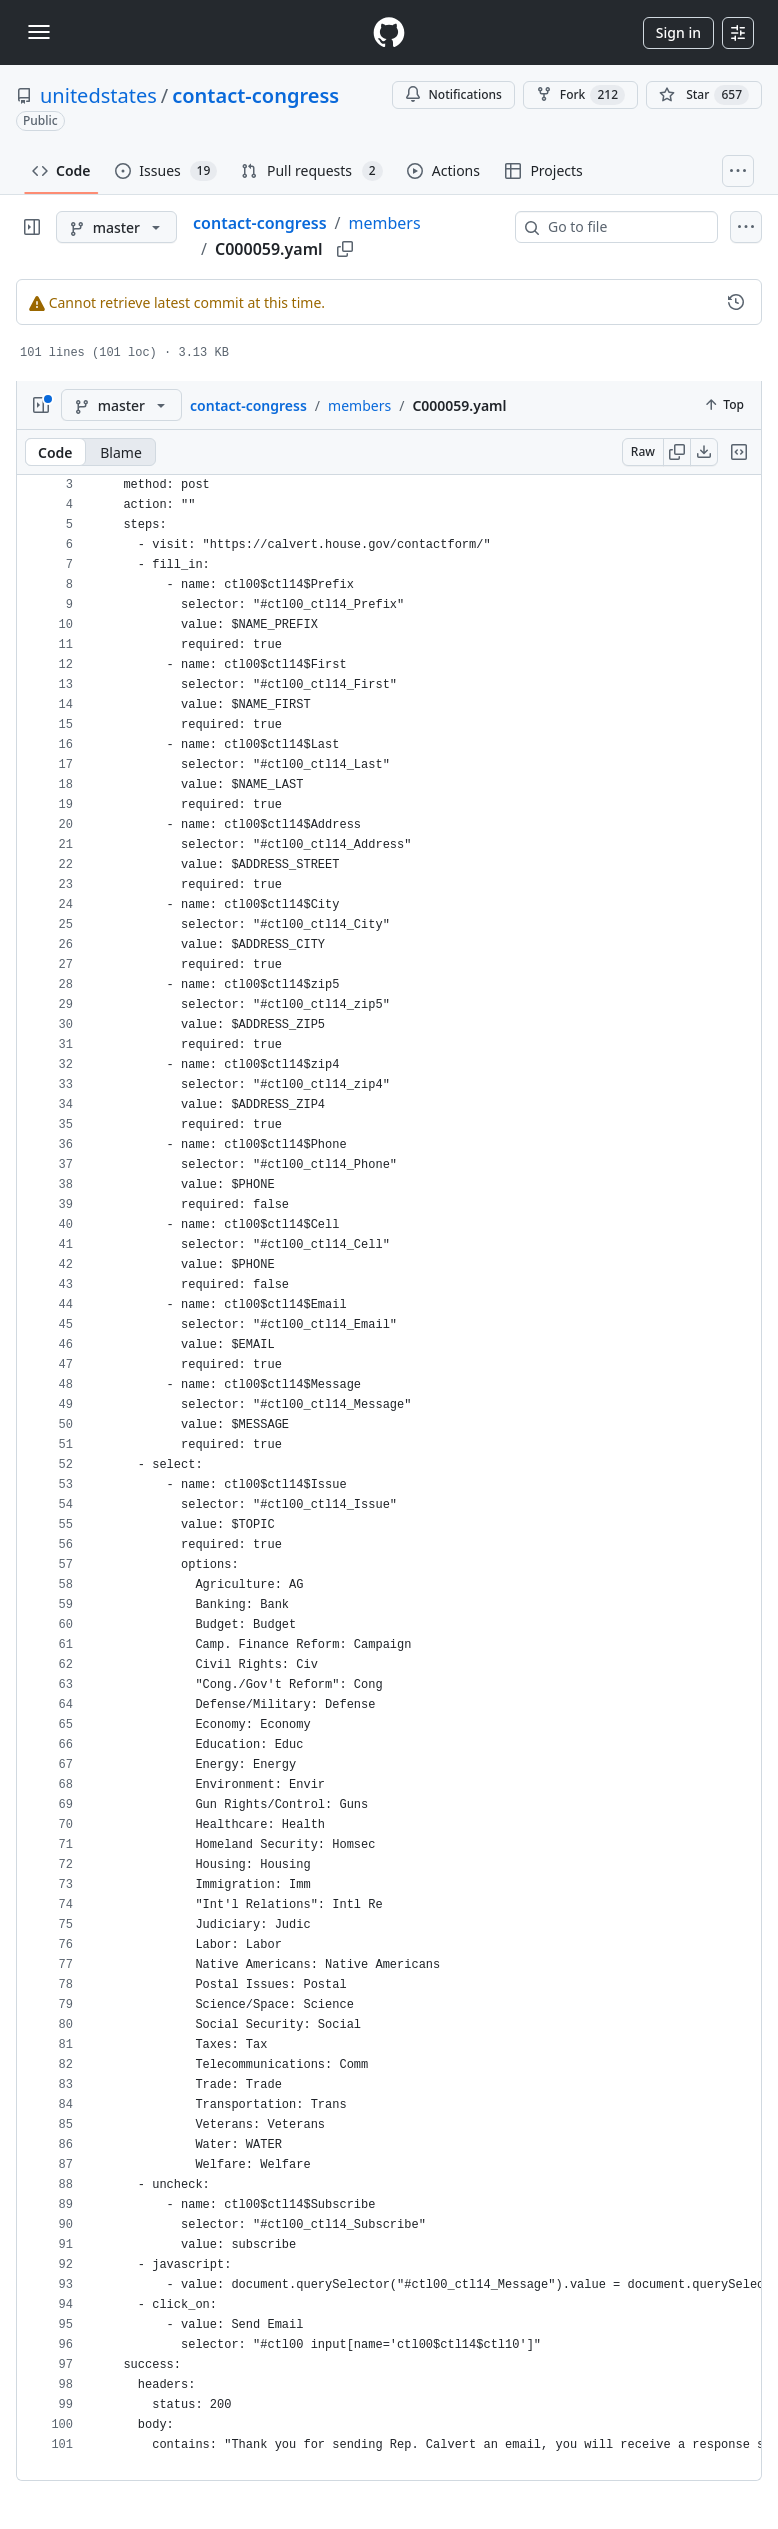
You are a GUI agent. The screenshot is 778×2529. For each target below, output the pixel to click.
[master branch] (116, 227)
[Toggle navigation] (39, 32)
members (385, 223)
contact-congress (255, 95)
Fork (580, 95)
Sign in (678, 32)
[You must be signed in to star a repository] (704, 95)
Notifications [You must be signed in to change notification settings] (453, 94)
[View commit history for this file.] (736, 302)
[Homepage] (389, 32)
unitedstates (98, 95)
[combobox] (624, 227)
